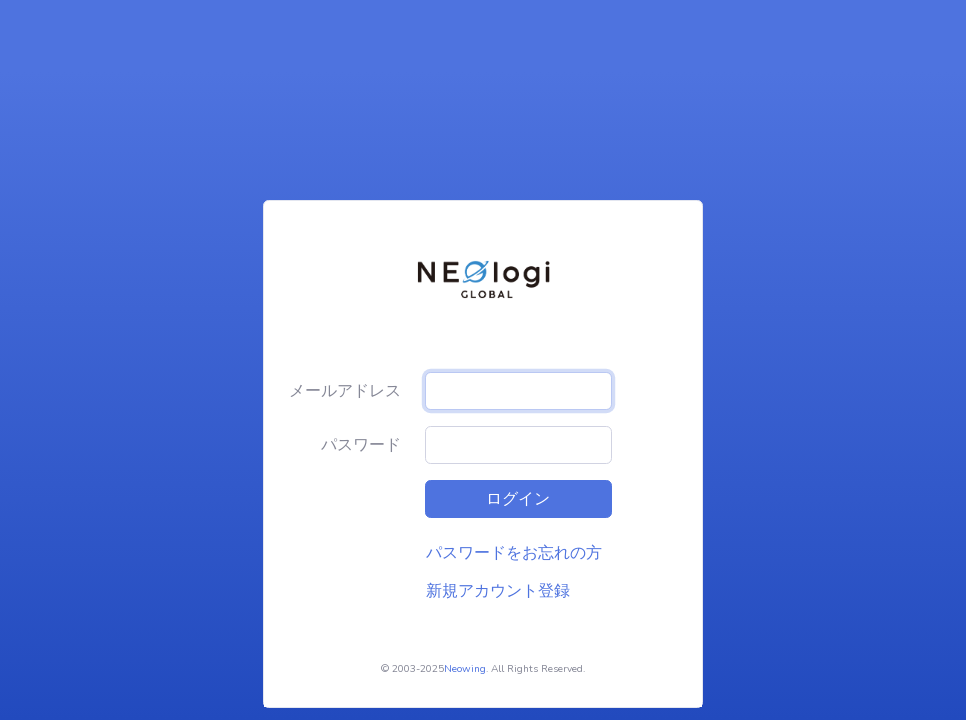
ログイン (518, 499)
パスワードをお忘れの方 (514, 553)
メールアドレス (345, 391)
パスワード (361, 445)
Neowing (465, 669)
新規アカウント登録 (498, 591)
